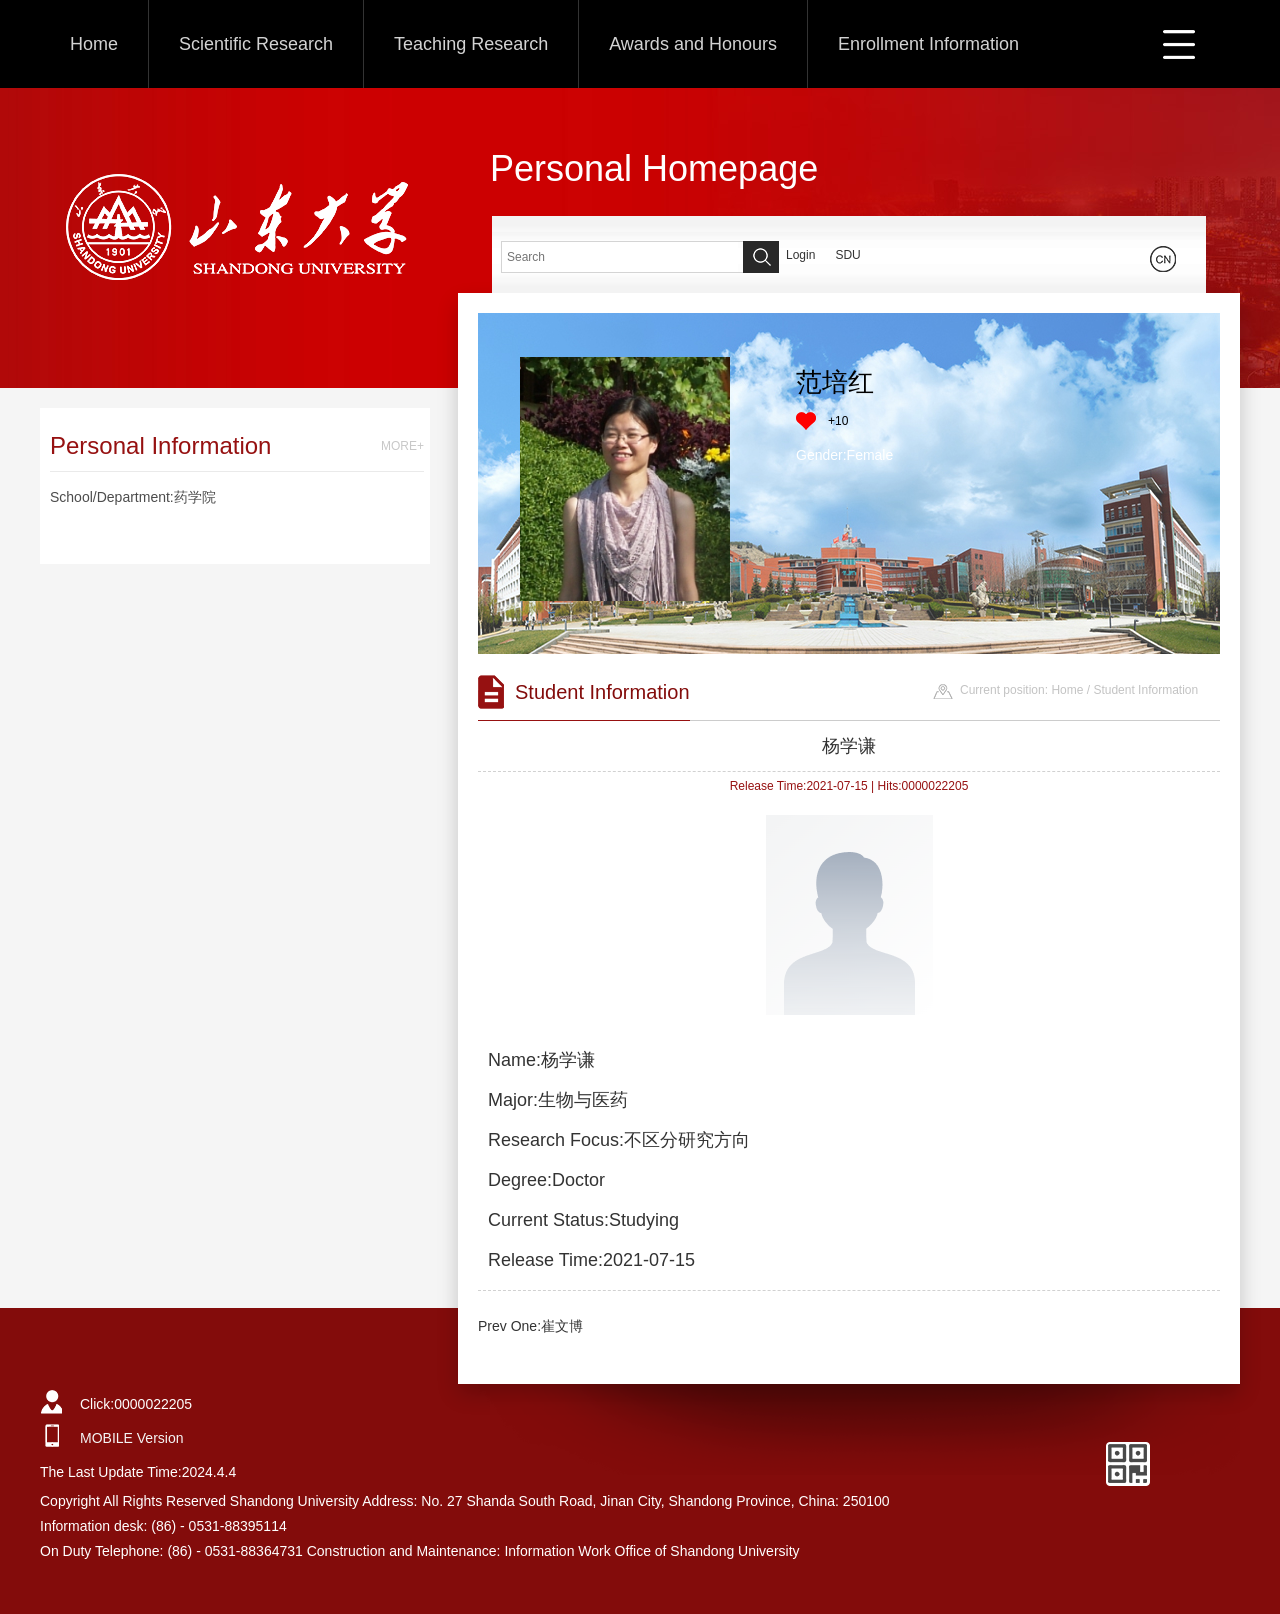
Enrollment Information (928, 44)
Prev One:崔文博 (530, 1326)
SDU (847, 255)
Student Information (1145, 690)
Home (94, 44)
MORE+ (402, 446)
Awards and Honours (693, 44)
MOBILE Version (132, 1438)
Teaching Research (471, 44)
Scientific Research (256, 44)
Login (800, 255)
